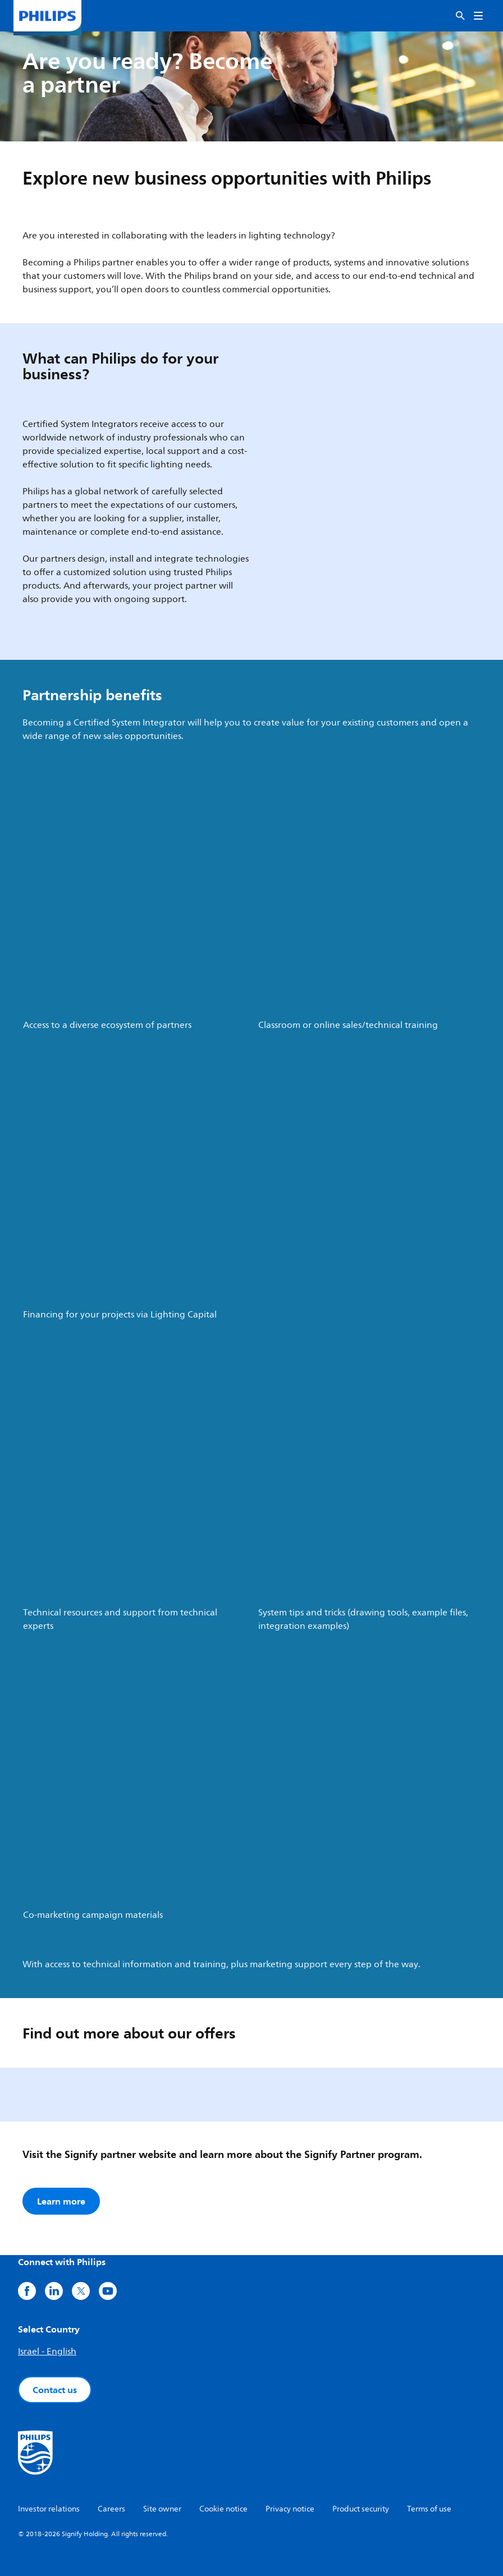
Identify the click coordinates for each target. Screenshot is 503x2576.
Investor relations (49, 2508)
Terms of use (429, 2508)
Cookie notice (223, 2508)
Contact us (55, 2390)
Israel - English (47, 2351)
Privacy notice (290, 2508)
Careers (111, 2508)
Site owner (162, 2508)
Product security (360, 2508)
